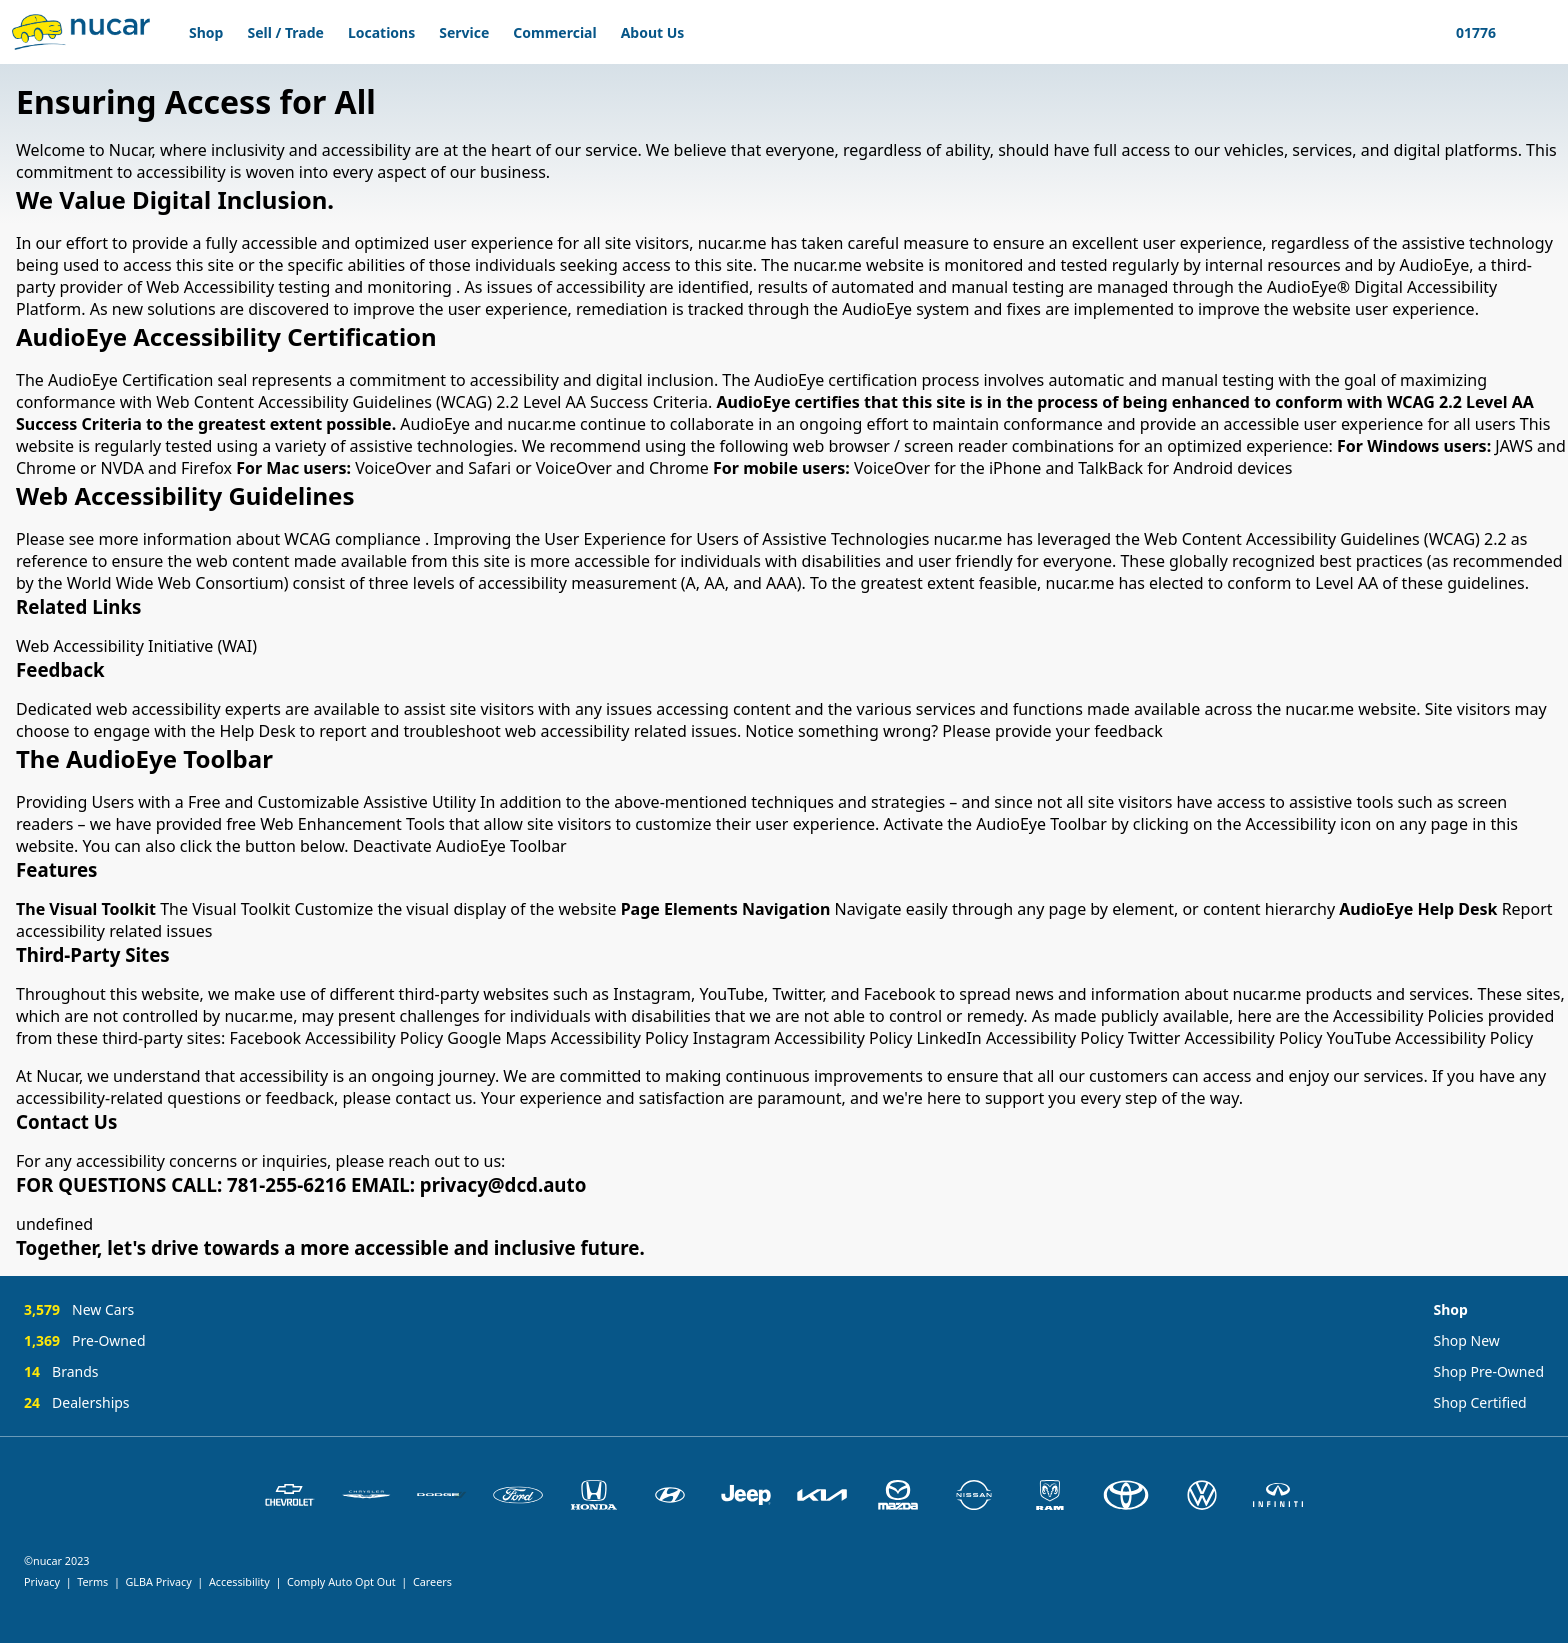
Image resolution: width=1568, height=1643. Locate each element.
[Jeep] (746, 1495)
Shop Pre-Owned (1488, 1371)
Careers (432, 1581)
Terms (92, 1581)
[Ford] (518, 1495)
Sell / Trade (285, 32)
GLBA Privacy (158, 1581)
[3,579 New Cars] (85, 1315)
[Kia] (822, 1495)
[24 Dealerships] (85, 1402)
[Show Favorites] (1520, 32)
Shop (206, 32)
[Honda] (594, 1495)
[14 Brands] (85, 1377)
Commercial (554, 32)
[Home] (81, 32)
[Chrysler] (366, 1495)
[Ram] (1050, 1495)
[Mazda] (898, 1495)
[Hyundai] (670, 1495)
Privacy (42, 1581)
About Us (653, 32)
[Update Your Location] (1473, 32)
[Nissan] (974, 1495)
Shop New (1466, 1340)
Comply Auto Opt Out (341, 1581)
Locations (381, 32)
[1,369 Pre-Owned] (85, 1346)
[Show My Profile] (1544, 32)
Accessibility (239, 1581)
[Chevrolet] (290, 1495)
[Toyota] (1126, 1495)
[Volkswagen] (1202, 1495)
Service (464, 32)
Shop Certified (1479, 1402)
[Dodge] (442, 1495)
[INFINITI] (1278, 1495)
